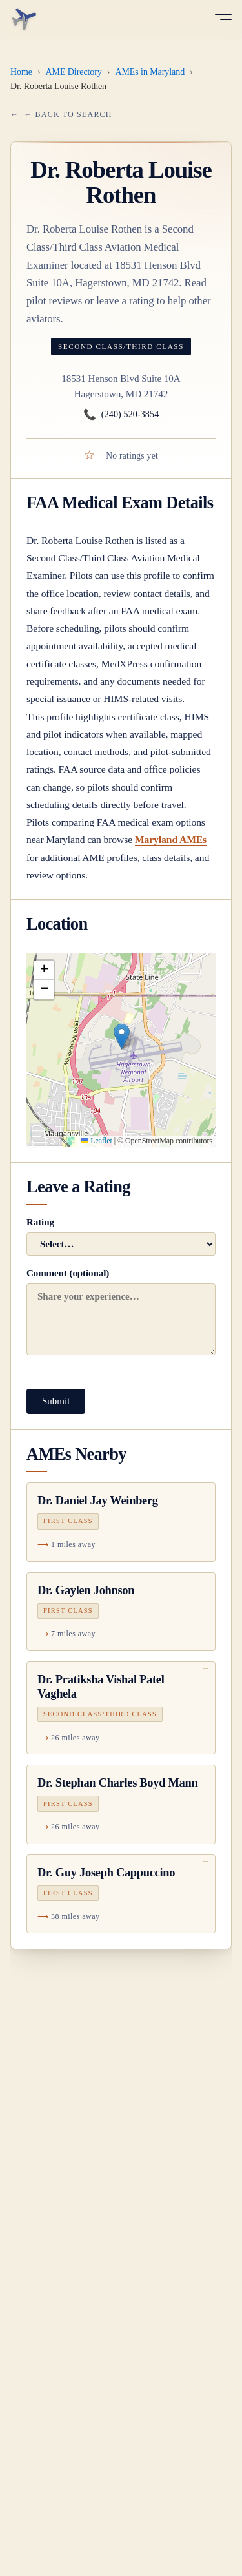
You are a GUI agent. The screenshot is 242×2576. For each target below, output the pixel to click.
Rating (121, 1236)
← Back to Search (68, 114)
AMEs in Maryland (150, 72)
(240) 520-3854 (121, 415)
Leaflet (96, 1140)
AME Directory (74, 72)
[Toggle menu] (223, 19)
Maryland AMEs (171, 839)
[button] (122, 1036)
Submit (56, 1401)
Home (21, 72)
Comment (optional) (121, 1311)
